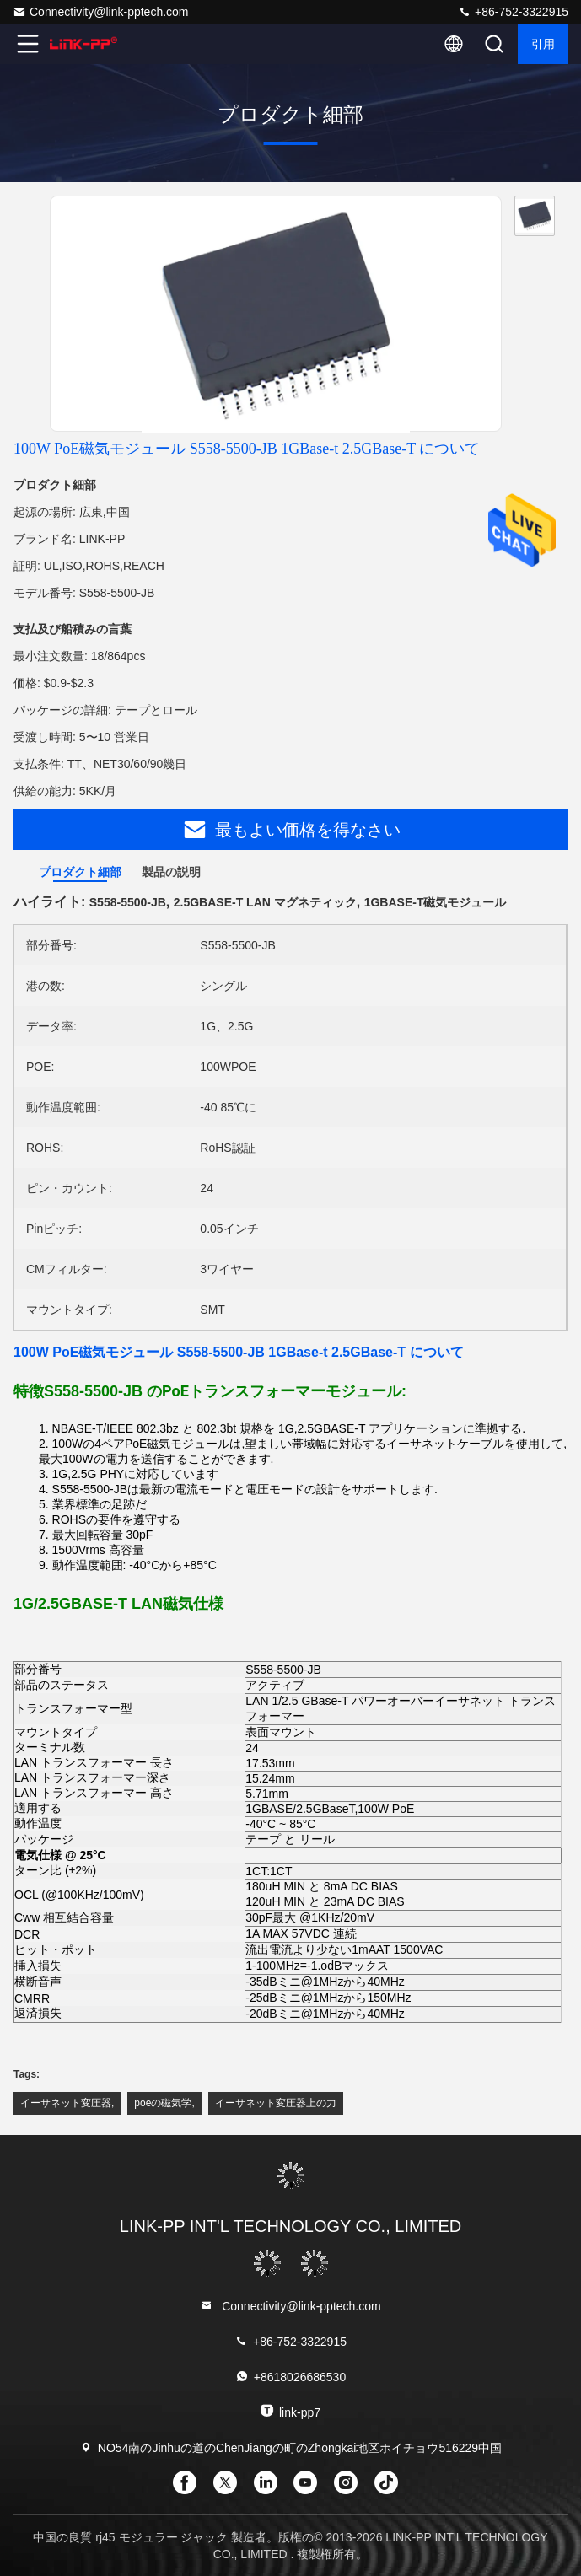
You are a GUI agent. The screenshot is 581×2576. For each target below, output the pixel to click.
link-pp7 (290, 2411)
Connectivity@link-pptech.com (101, 12)
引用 (543, 44)
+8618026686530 (290, 2376)
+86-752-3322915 (513, 12)
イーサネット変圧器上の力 (275, 2103)
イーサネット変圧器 (65, 2103)
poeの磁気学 (162, 2103)
